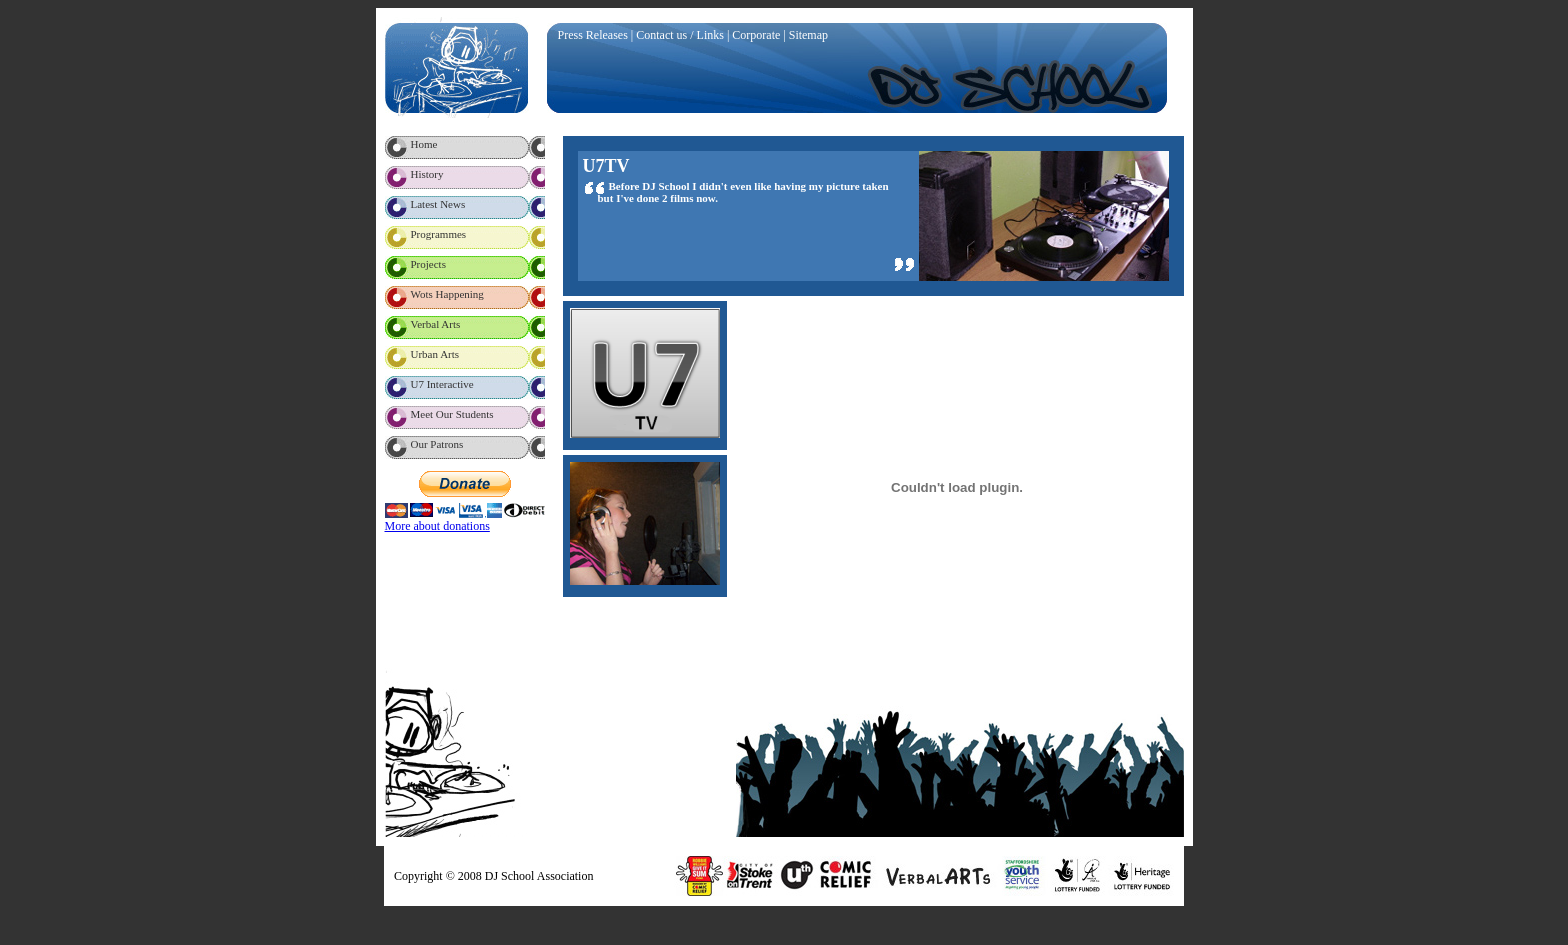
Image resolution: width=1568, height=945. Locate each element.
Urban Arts (435, 354)
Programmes (439, 234)
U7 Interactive (442, 384)
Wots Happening (447, 294)
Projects (428, 264)
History (427, 174)
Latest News (438, 204)
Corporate (756, 35)
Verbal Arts (436, 324)
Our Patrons (437, 444)
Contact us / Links (680, 35)
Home (424, 144)
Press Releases (593, 35)
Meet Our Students (452, 414)
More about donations (437, 526)
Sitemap (808, 35)
